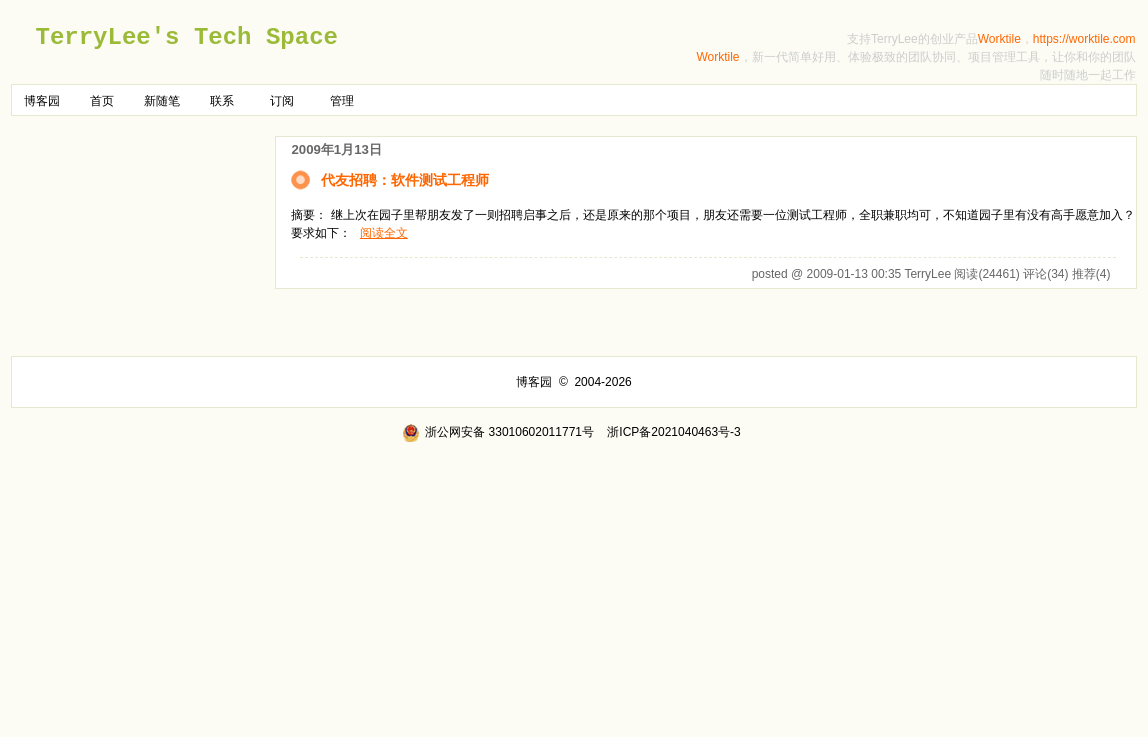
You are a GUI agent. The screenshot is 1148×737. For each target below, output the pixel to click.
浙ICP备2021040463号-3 (673, 432)
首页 (102, 101)
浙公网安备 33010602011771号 (498, 432)
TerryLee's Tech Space (186, 37)
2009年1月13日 (336, 149)
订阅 (282, 101)
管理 (342, 101)
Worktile (999, 39)
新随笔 (162, 101)
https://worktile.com (1084, 39)
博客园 (42, 101)
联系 (222, 101)
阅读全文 (384, 233)
